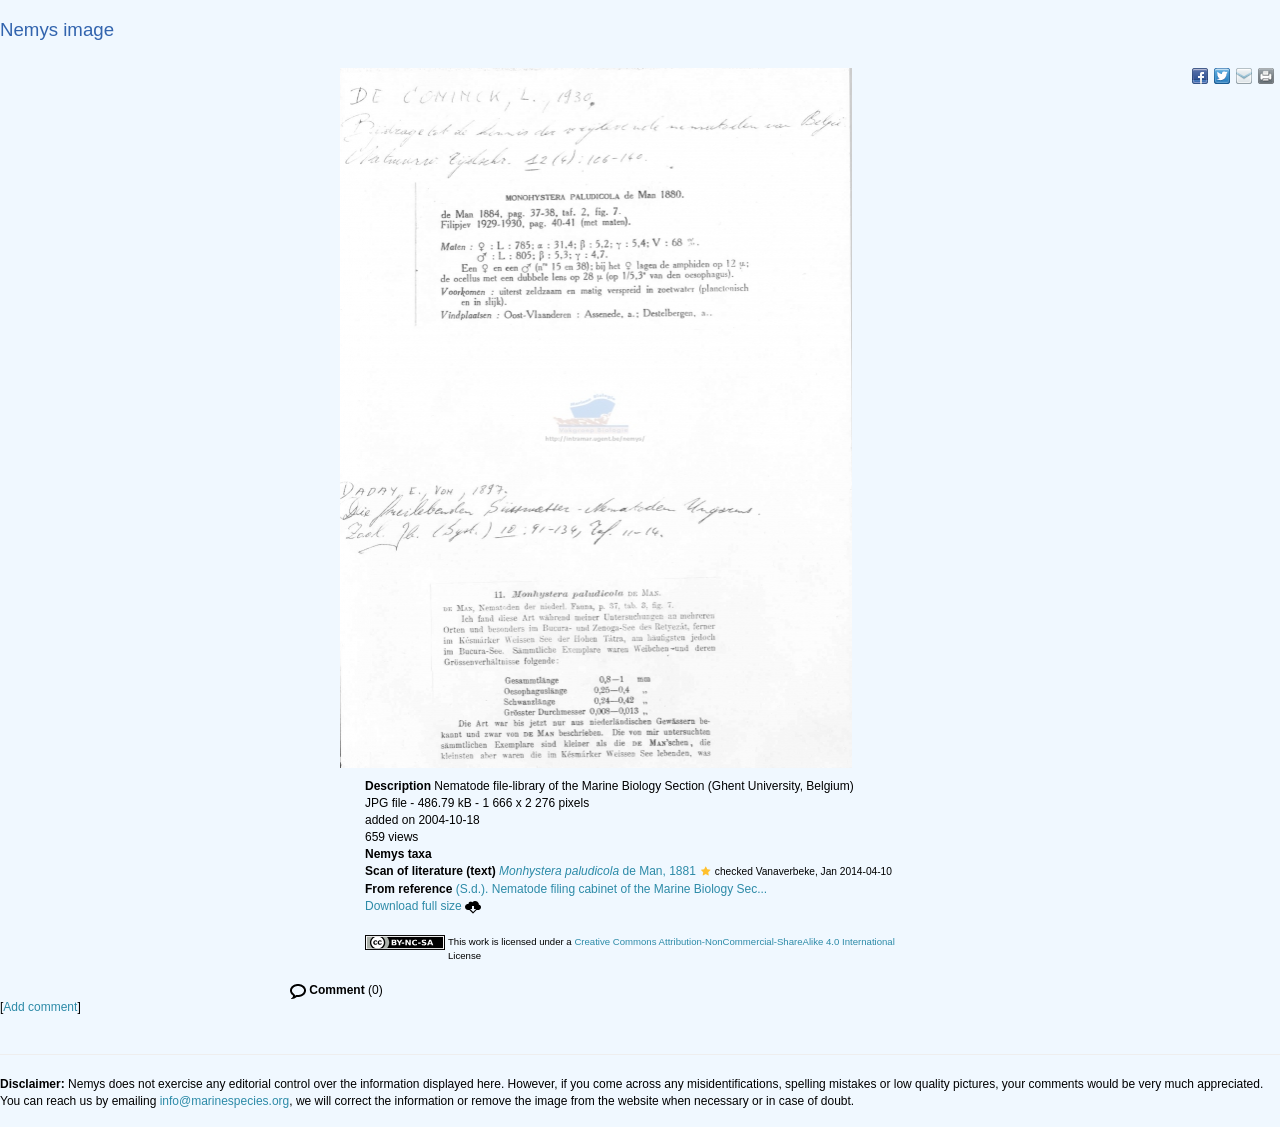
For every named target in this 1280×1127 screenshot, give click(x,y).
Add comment (40, 1007)
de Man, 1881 (597, 871)
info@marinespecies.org (225, 1101)
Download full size (423, 906)
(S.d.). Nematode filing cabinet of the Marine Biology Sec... (612, 889)
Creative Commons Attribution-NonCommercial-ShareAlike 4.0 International (734, 941)
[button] (705, 871)
